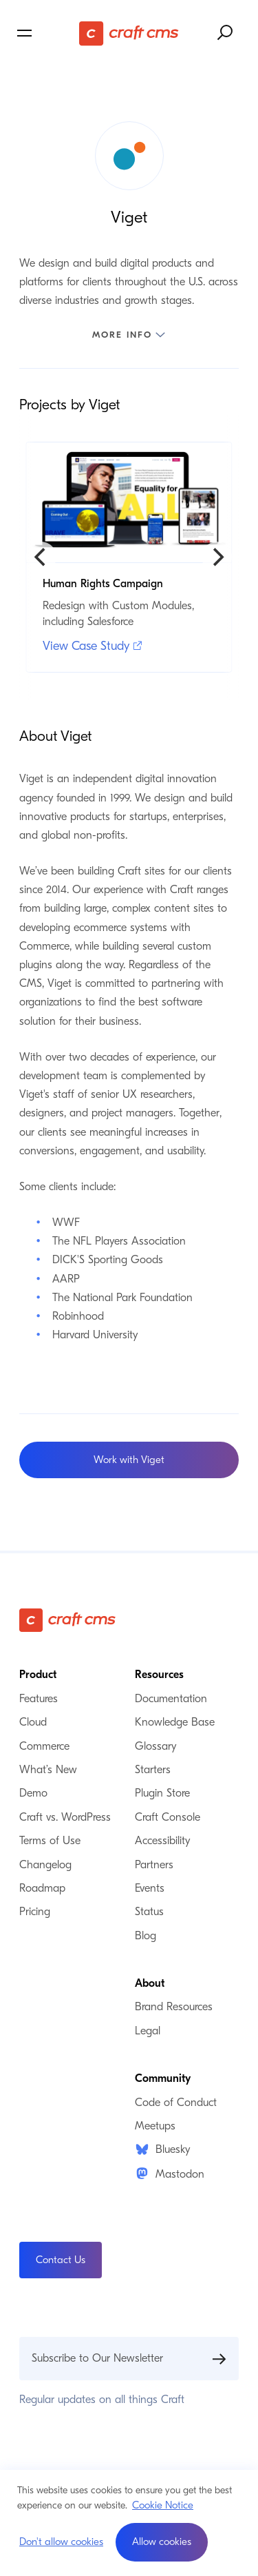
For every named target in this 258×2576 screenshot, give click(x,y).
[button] (162, 2542)
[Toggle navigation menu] (46, 33)
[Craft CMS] (129, 33)
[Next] (217, 557)
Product (37, 1674)
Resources (159, 1674)
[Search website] (225, 33)
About (149, 1983)
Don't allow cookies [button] (61, 2541)
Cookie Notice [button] (162, 2505)
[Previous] (41, 557)
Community (163, 2078)
